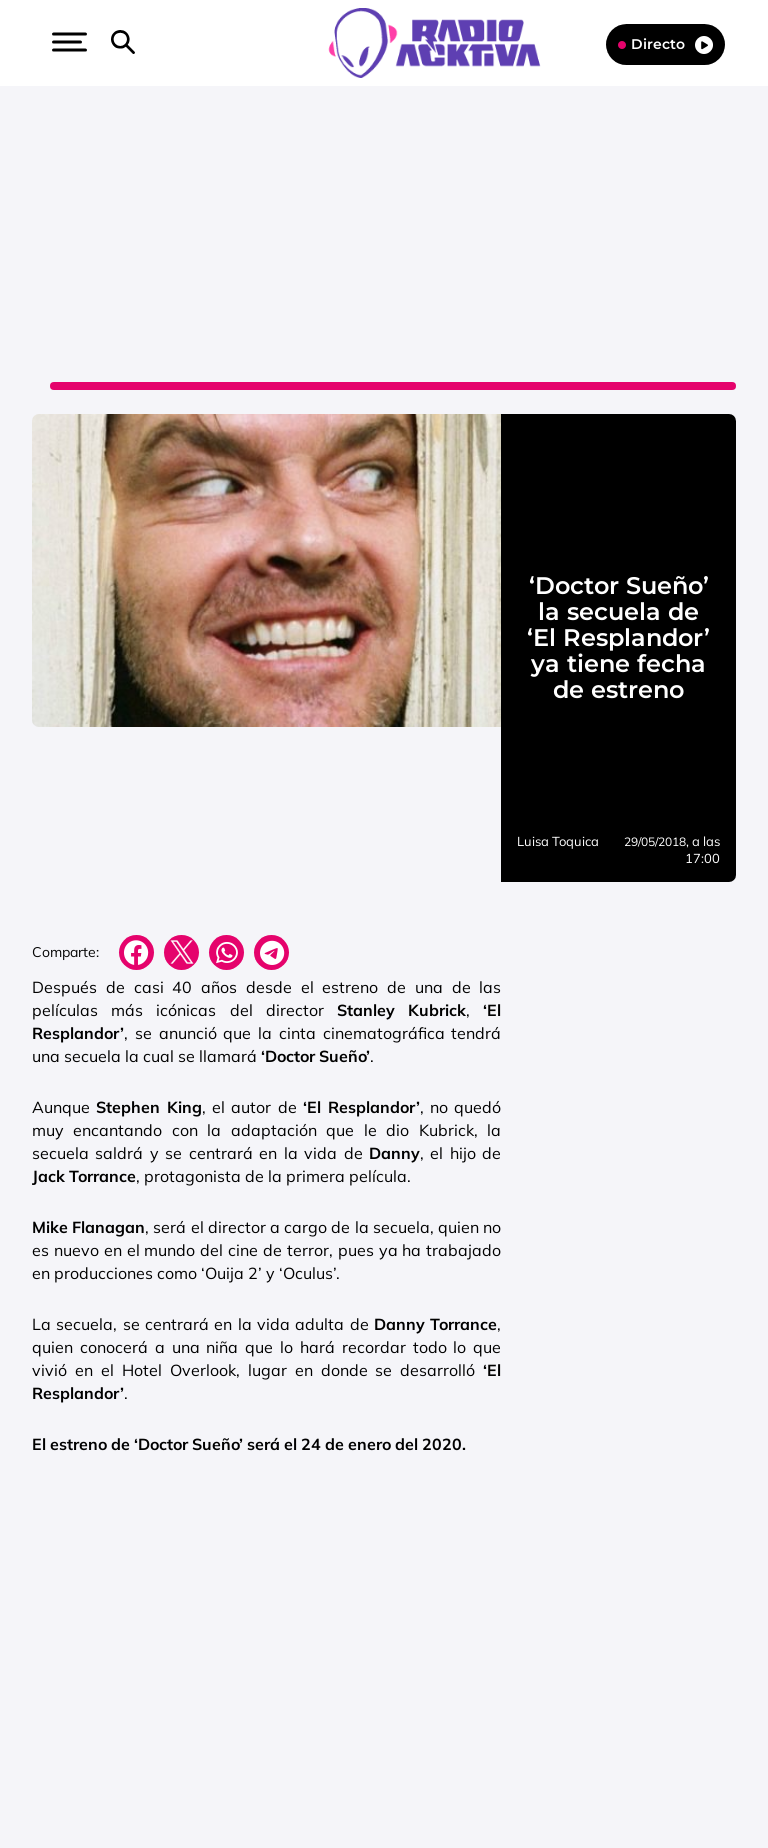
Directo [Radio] (665, 44)
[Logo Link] (444, 41)
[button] (67, 42)
